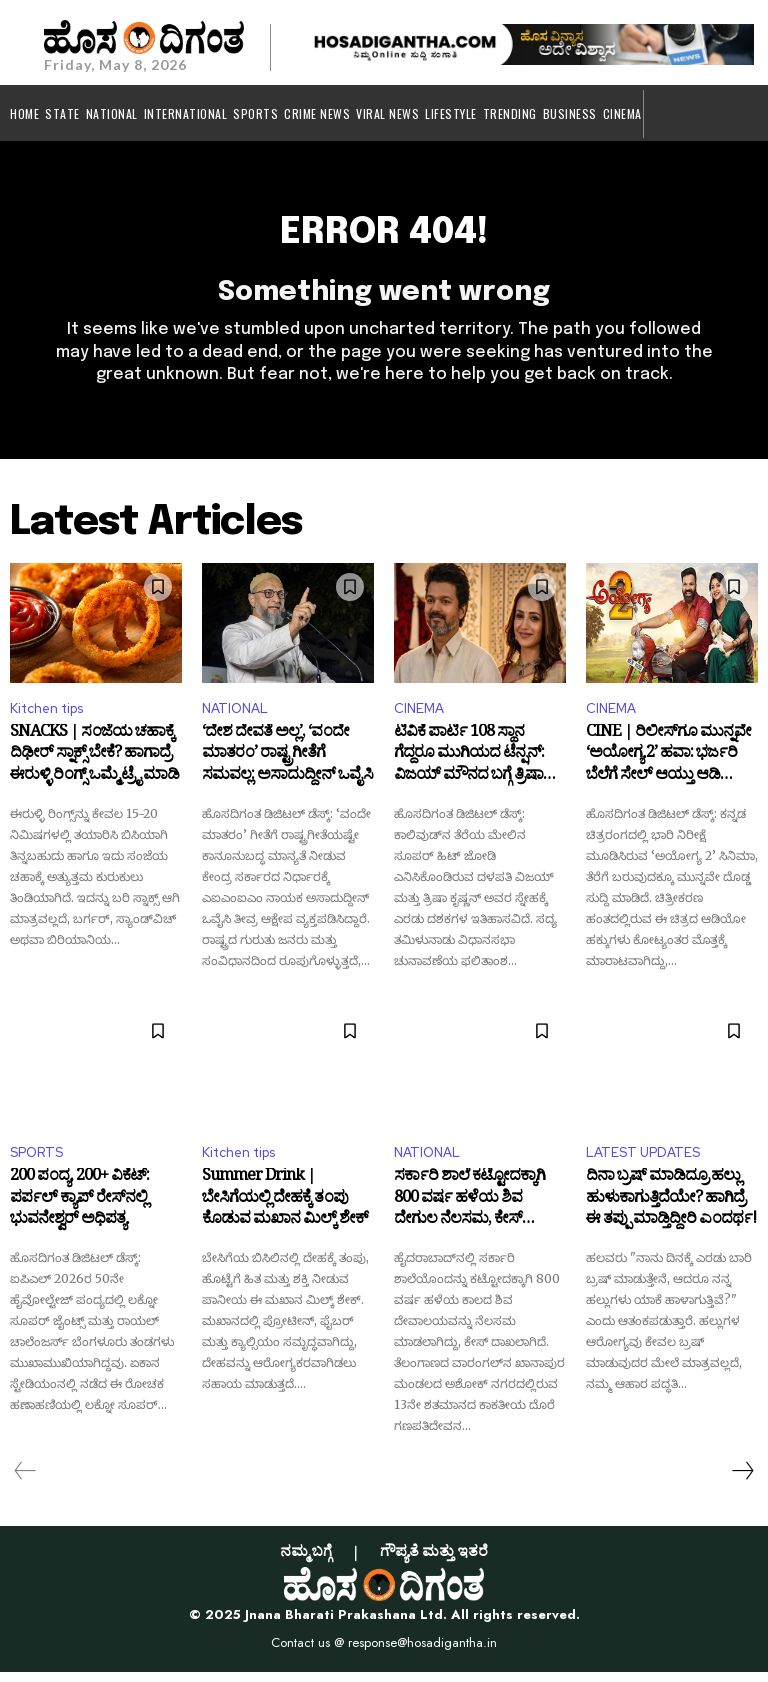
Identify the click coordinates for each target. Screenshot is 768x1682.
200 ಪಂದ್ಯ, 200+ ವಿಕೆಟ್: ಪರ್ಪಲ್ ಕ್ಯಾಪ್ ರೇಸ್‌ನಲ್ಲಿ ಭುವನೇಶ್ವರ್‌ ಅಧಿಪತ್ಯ (79, 1212)
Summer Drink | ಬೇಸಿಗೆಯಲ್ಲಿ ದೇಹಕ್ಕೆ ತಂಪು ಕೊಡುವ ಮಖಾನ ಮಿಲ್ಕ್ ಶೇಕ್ (285, 1212)
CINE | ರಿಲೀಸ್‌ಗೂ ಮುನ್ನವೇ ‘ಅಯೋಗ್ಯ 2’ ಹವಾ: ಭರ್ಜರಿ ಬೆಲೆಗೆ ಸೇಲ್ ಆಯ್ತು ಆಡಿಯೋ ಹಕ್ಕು (668, 767)
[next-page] (742, 1481)
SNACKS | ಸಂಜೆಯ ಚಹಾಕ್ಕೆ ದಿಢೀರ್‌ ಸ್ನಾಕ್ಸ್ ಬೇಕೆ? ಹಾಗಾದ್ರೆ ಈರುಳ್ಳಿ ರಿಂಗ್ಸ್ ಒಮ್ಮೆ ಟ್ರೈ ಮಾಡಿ (94, 767)
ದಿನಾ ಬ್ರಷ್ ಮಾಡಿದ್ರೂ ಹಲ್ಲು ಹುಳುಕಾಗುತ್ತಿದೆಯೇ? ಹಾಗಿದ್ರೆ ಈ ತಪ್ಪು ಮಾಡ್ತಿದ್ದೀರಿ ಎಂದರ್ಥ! (671, 1212)
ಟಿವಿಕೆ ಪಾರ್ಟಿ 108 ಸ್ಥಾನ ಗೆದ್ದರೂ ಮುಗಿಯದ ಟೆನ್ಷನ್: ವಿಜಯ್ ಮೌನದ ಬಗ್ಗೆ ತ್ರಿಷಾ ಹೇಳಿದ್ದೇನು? (469, 767)
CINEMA (419, 718)
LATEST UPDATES (643, 1162)
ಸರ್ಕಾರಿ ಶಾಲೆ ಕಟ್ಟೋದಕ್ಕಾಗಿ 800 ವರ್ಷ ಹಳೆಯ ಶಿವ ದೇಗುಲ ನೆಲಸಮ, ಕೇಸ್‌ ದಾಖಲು (469, 1212)
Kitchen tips (46, 718)
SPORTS (36, 1162)
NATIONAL (235, 718)
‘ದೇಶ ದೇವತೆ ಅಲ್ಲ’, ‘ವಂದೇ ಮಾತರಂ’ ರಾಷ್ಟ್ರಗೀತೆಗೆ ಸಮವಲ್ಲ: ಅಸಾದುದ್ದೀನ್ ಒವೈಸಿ (287, 767)
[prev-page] (25, 1481)
